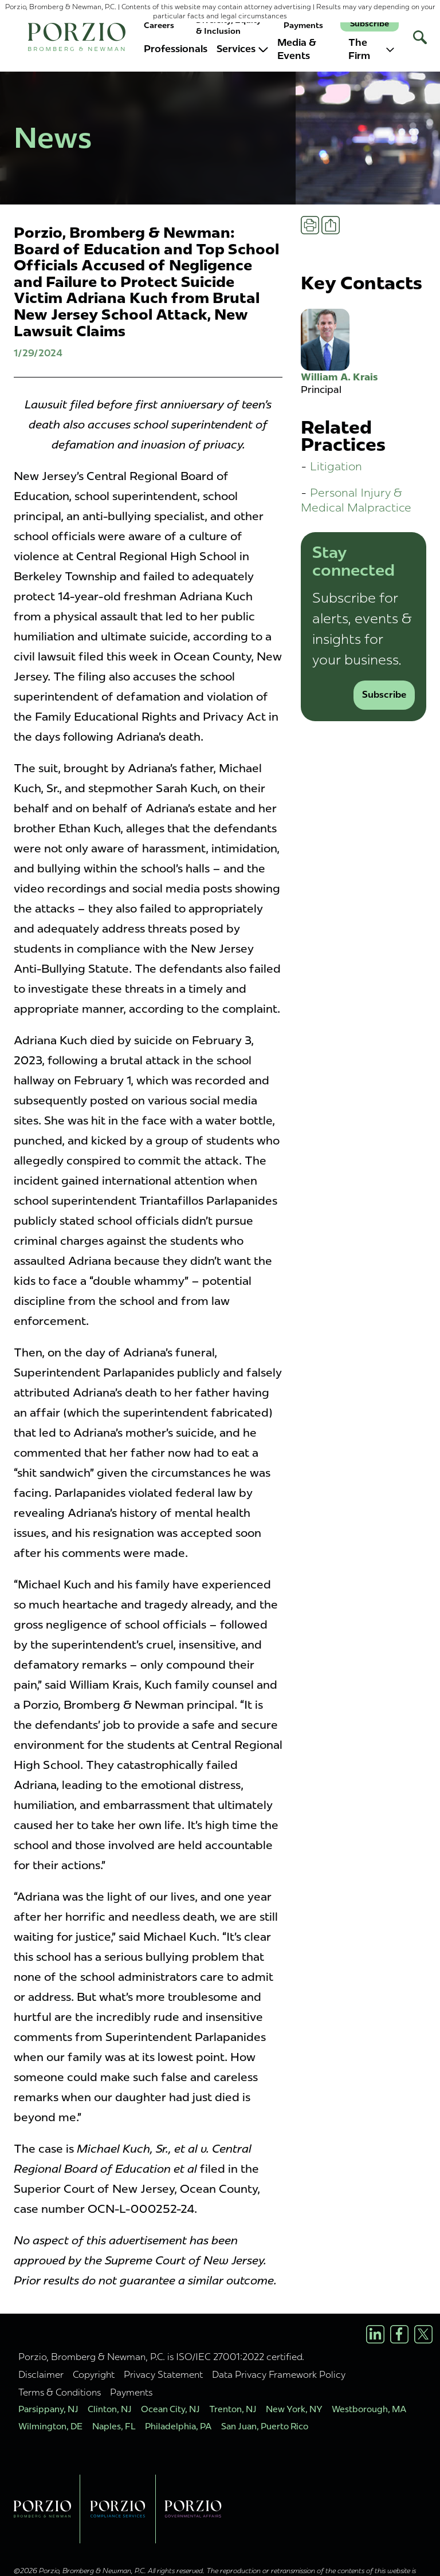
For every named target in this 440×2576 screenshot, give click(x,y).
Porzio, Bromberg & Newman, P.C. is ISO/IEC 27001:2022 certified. (161, 2356)
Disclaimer (41, 2374)
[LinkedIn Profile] (375, 2334)
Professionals (175, 48)
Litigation (336, 466)
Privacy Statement (163, 2374)
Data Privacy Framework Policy (278, 2374)
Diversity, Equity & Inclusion (228, 25)
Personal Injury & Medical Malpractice (356, 499)
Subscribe (369, 24)
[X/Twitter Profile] (423, 2334)
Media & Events (296, 49)
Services (242, 48)
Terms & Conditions (59, 2392)
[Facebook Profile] (399, 2334)
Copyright (94, 2374)
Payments (303, 25)
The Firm (371, 49)
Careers (159, 25)
